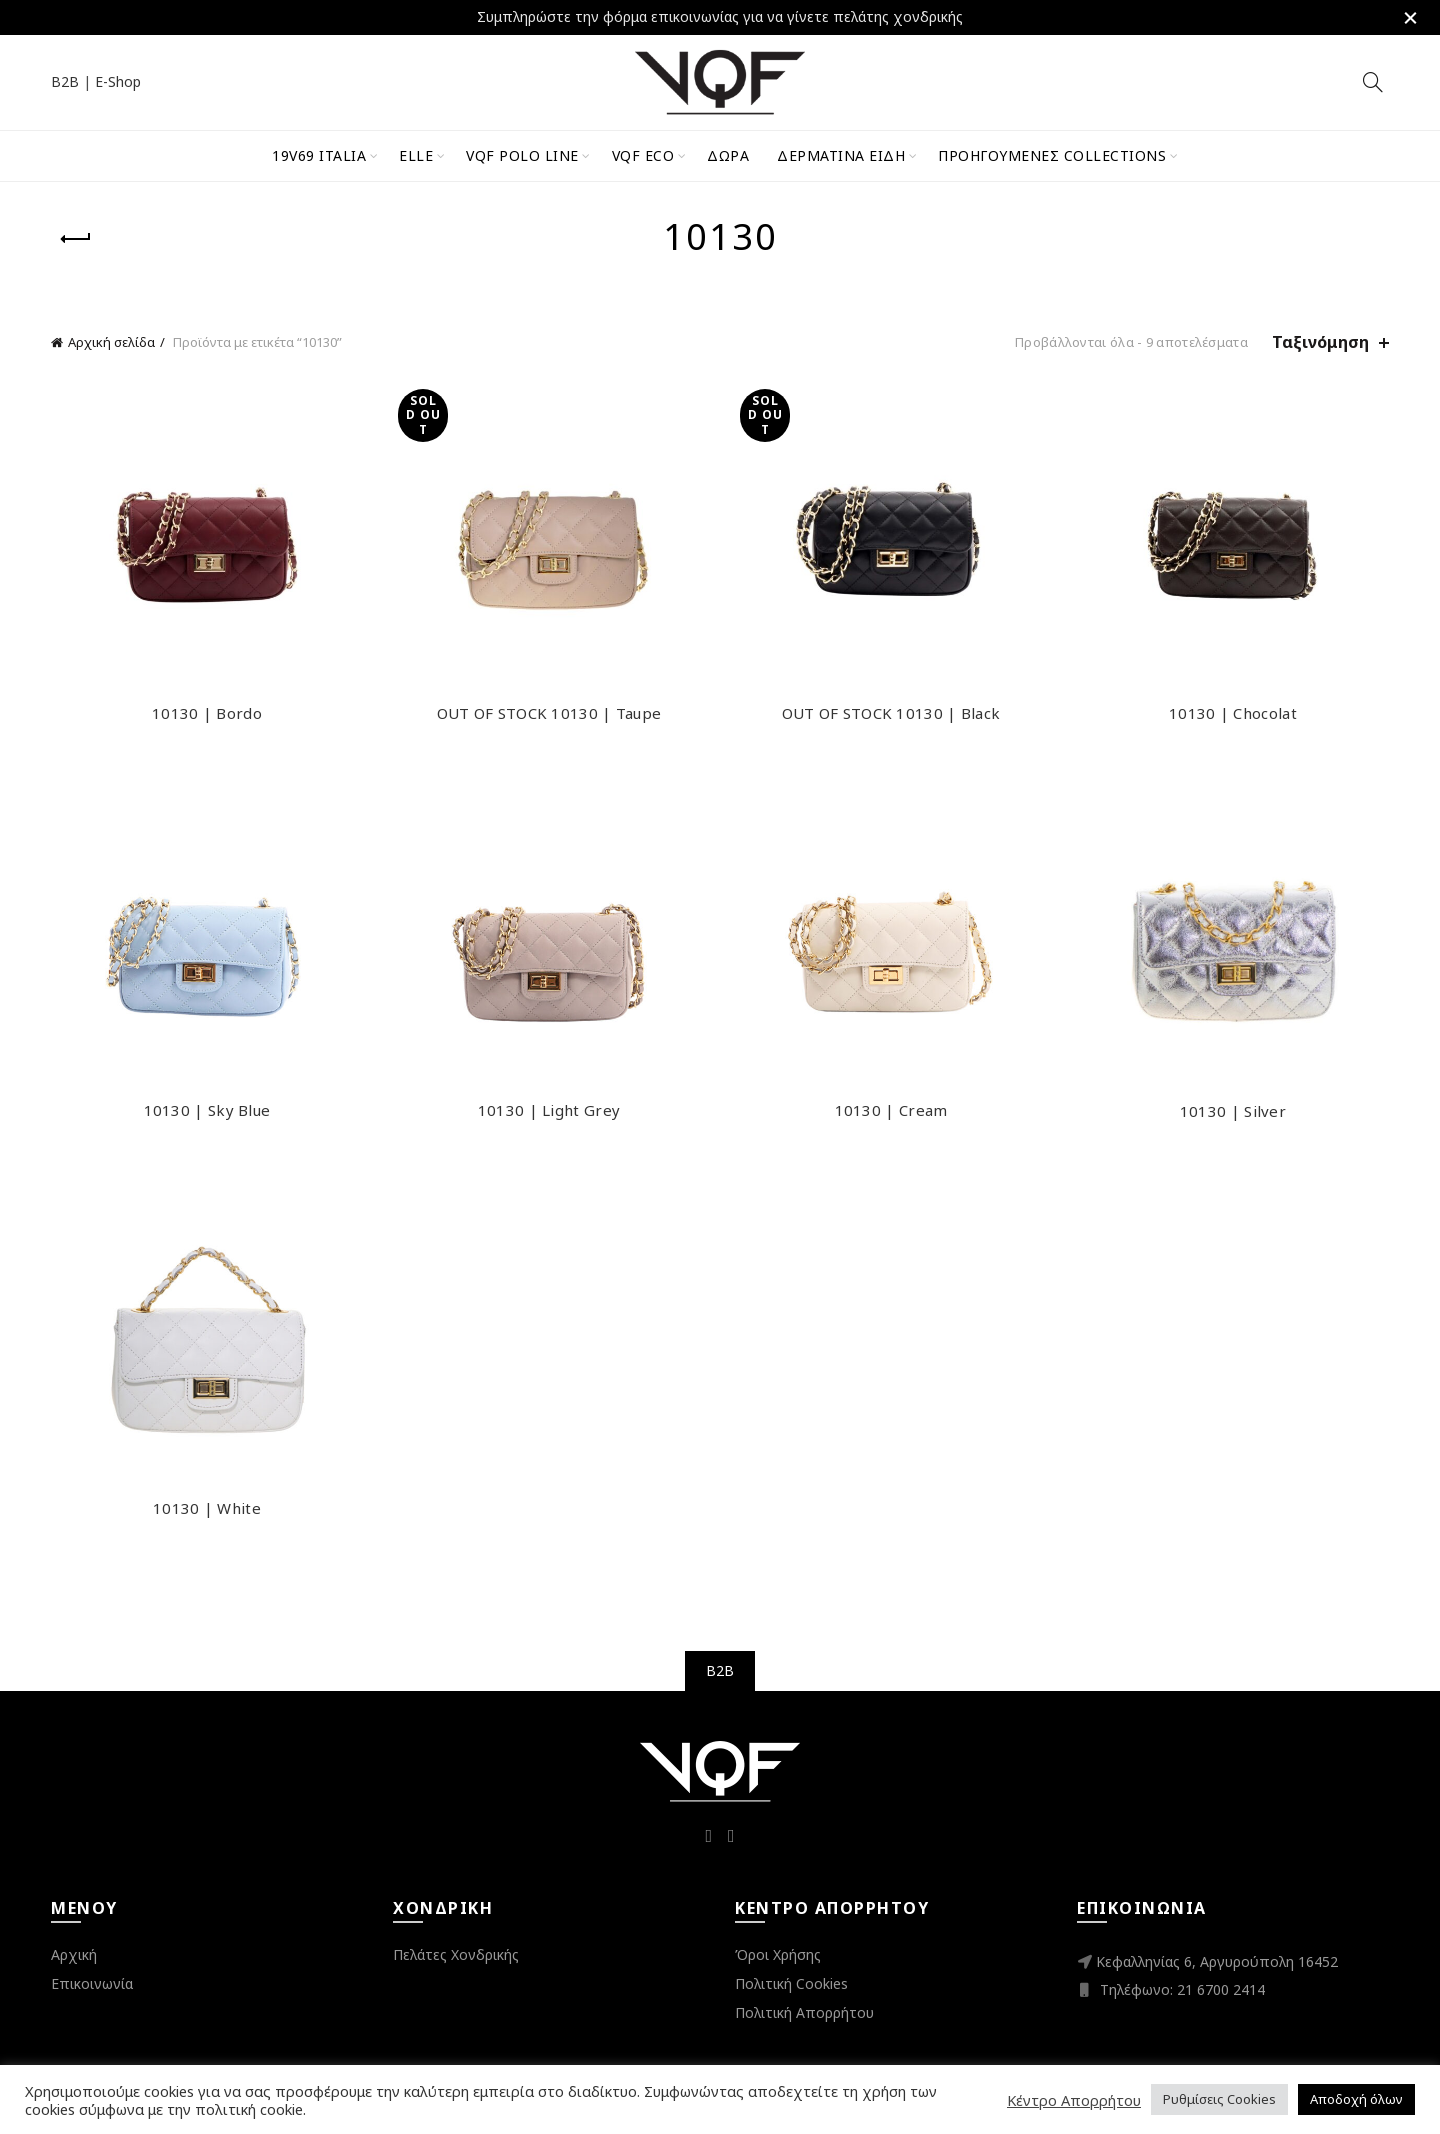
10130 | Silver (1233, 1111)
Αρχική (74, 1954)
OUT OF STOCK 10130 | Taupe (549, 713)
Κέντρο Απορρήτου (1074, 2100)
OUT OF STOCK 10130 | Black (891, 713)
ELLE (416, 155)
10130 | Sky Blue (207, 1110)
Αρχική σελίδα (111, 342)
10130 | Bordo (207, 713)
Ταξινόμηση (1320, 342)
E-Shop (118, 81)
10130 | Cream (891, 1110)
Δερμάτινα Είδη (841, 155)
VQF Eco (643, 155)
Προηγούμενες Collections (1052, 155)
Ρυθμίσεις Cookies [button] (1219, 2099)
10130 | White (207, 1508)
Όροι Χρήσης (778, 1954)
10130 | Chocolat (1233, 713)
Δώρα (728, 155)
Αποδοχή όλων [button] (1356, 2099)
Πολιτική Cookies (791, 1983)
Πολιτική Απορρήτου (804, 2012)
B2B (65, 81)
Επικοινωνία (92, 1983)
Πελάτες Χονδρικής (456, 1954)
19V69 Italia (319, 155)
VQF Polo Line (522, 155)
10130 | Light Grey (549, 1110)
